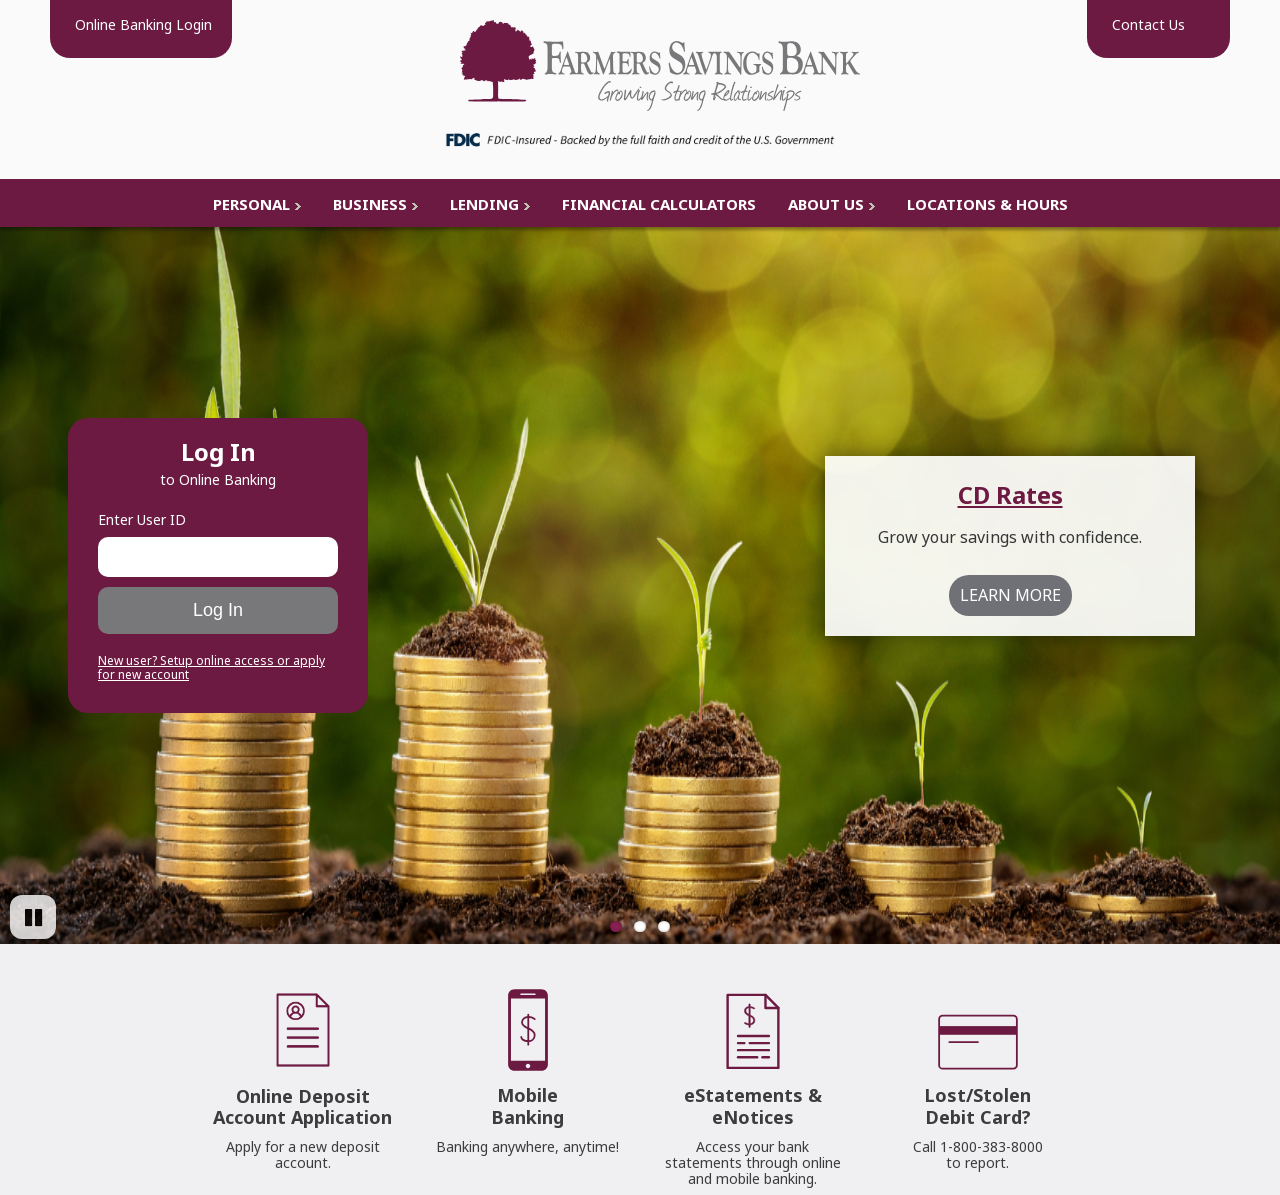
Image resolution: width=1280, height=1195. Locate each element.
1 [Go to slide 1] (616, 926)
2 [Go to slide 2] (640, 926)
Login (141, 24)
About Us (826, 204)
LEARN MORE (1010, 595)
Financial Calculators (659, 204)
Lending (484, 204)
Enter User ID (142, 519)
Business (370, 204)
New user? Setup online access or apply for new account (211, 668)
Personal (251, 204)
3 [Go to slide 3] (664, 926)
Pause (43, 937)
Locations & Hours (987, 204)
